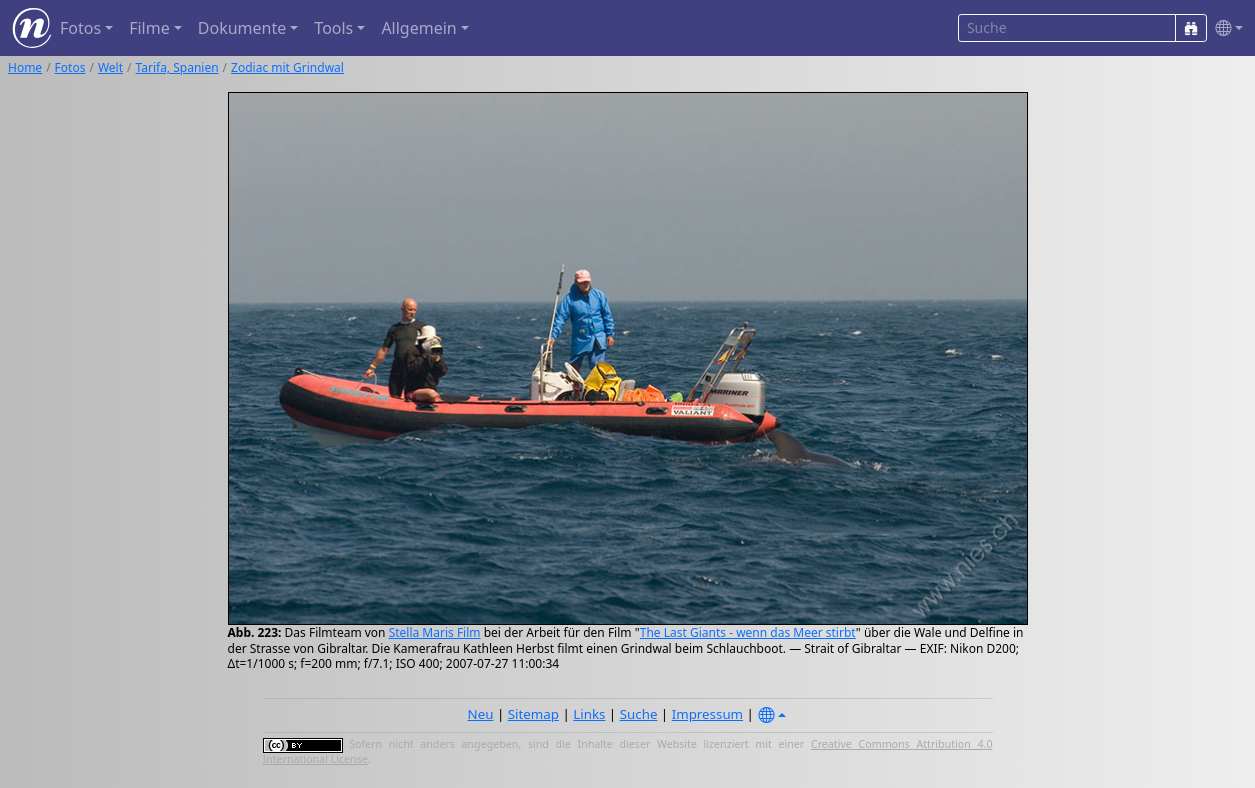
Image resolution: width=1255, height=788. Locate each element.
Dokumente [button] (242, 28)
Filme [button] (149, 28)
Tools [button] (333, 28)
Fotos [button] (80, 28)
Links (589, 714)
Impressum (707, 714)
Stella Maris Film (435, 632)
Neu (481, 714)
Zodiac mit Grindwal (287, 67)
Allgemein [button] (418, 28)
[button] (1225, 28)
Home (25, 67)
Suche (639, 714)
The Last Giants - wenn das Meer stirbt (748, 632)
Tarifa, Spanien (177, 67)
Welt (110, 67)
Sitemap (533, 714)
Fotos (70, 67)
